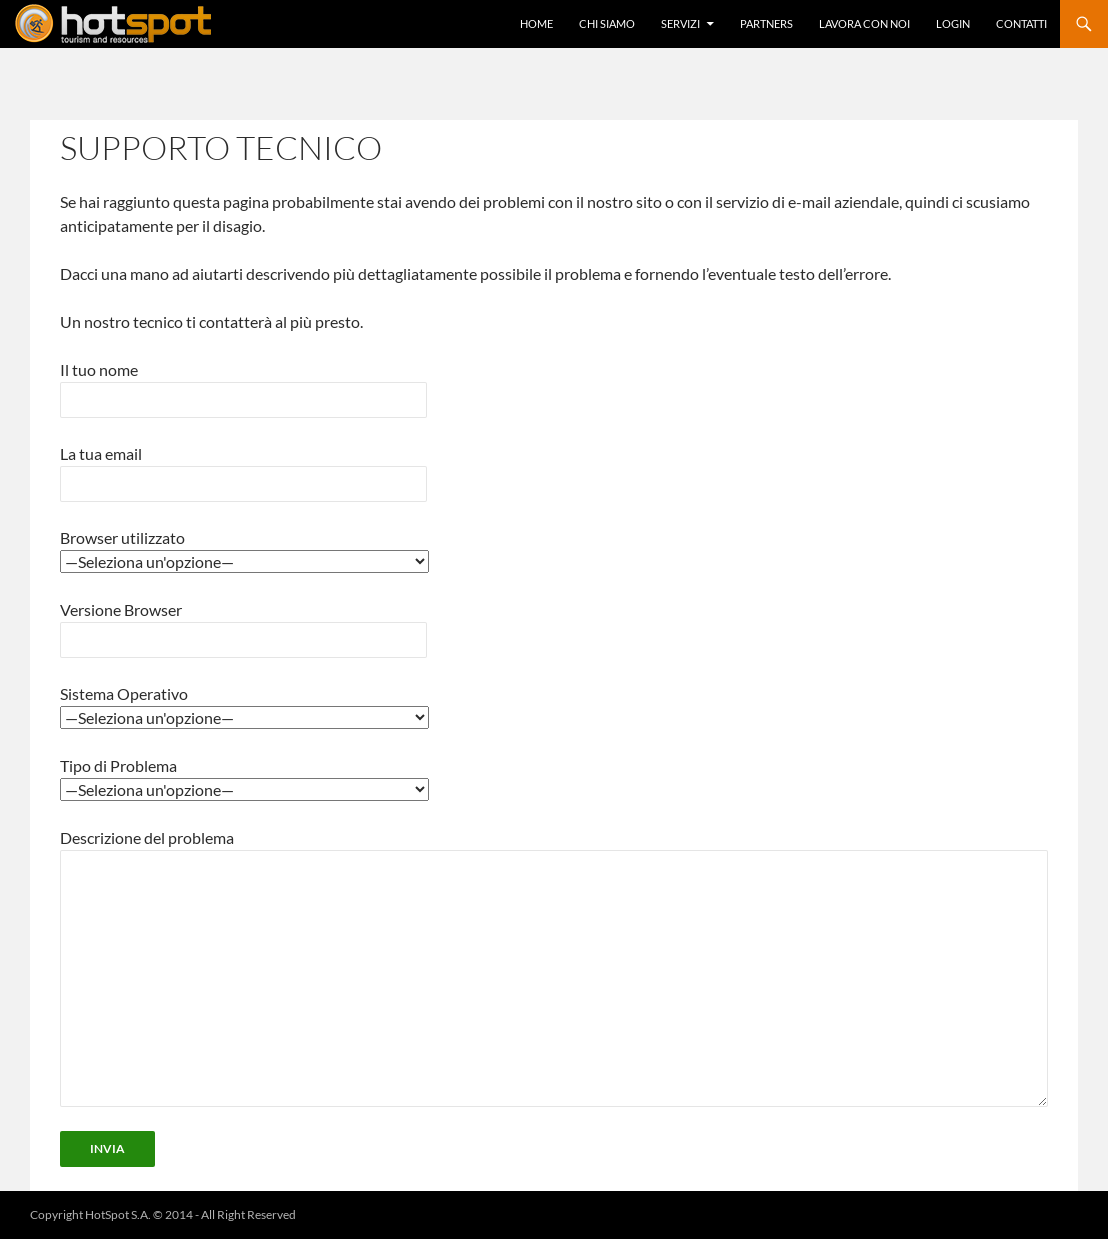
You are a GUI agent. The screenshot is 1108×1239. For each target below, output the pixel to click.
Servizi (680, 23)
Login (953, 23)
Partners (766, 23)
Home (536, 23)
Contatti (1021, 23)
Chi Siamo (607, 23)
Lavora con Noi (864, 23)
